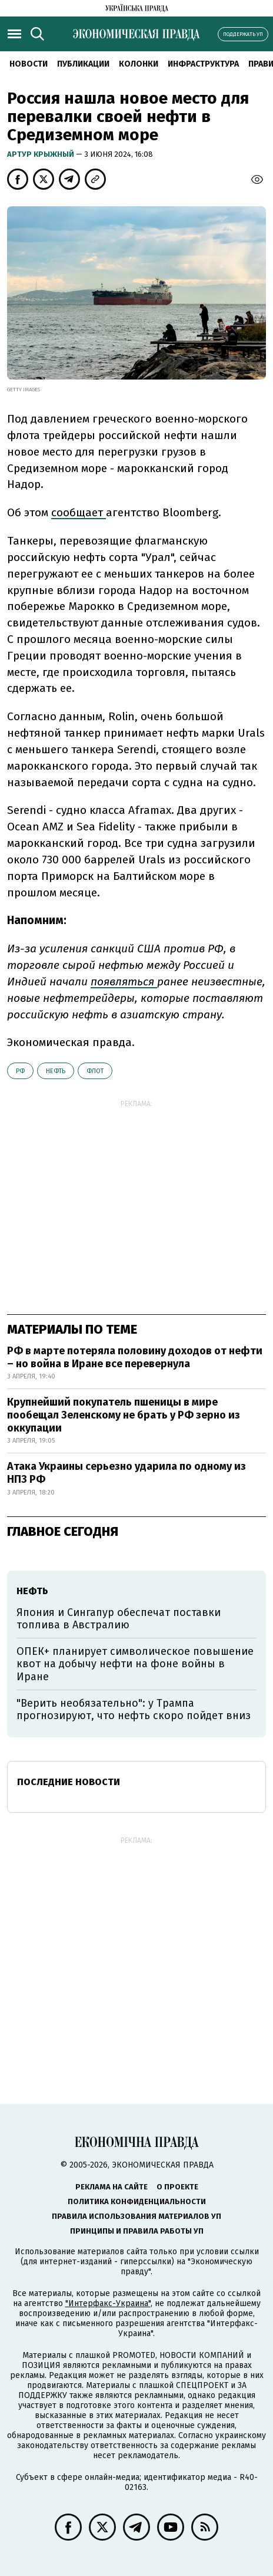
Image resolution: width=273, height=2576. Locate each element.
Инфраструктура (203, 64)
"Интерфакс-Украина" (108, 2303)
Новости (28, 64)
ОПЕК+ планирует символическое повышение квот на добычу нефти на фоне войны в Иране (135, 1664)
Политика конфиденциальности (137, 2201)
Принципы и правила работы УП (137, 2231)
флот (95, 1071)
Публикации (83, 64)
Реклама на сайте (111, 2186)
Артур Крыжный (41, 154)
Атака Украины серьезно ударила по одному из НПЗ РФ (126, 1473)
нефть (55, 1071)
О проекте (177, 2186)
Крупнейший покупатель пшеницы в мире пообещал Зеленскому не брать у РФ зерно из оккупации (123, 1415)
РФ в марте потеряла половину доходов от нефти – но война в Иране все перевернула (134, 1357)
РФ (20, 1071)
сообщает (78, 512)
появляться (124, 981)
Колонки (138, 64)
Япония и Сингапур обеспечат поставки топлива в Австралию (118, 1619)
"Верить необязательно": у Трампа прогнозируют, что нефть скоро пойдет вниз (133, 1710)
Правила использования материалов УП (136, 2216)
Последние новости (68, 1781)
